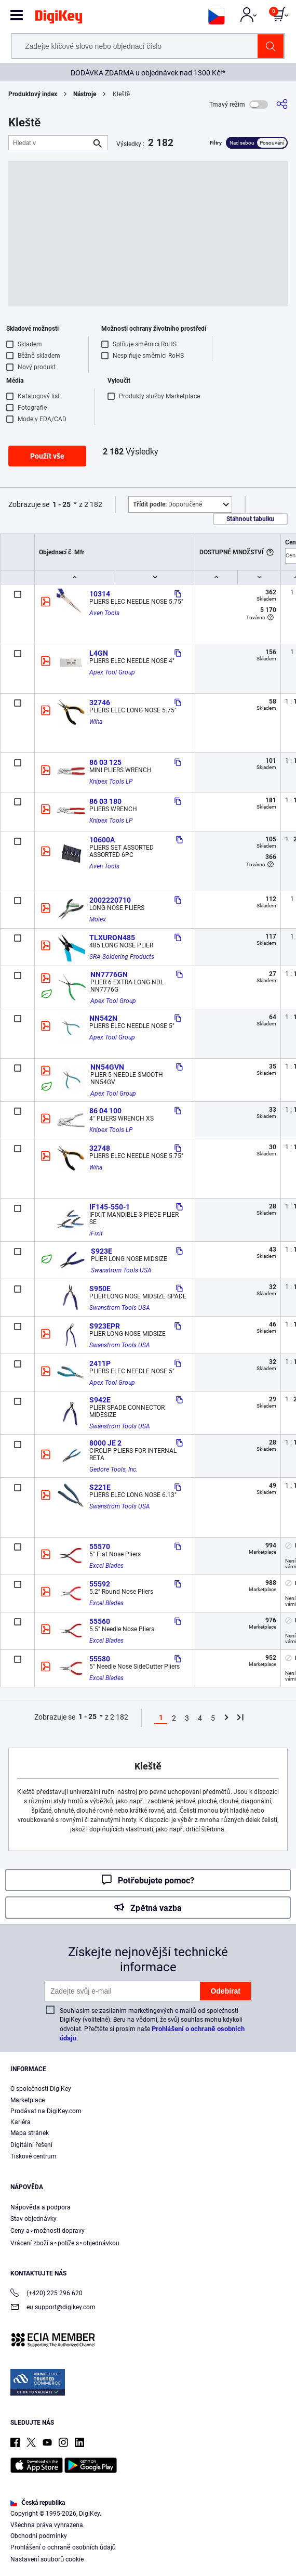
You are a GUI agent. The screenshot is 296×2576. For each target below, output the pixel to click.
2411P (100, 1363)
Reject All (208, 2558)
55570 (99, 1546)
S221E (100, 1487)
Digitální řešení (31, 2145)
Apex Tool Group (112, 672)
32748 (99, 1148)
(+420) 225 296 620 (46, 2294)
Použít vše (47, 456)
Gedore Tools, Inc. (113, 1469)
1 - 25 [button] (61, 504)
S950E (100, 1288)
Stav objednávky (33, 2218)
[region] (148, 2529)
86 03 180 (105, 801)
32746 (99, 702)
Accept (136, 2558)
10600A (102, 840)
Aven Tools (104, 613)
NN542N (103, 1018)
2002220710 (110, 900)
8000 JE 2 (105, 1443)
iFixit (96, 1233)
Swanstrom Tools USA (121, 1270)
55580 (99, 1659)
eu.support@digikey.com (53, 2308)
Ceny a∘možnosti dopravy (47, 2230)
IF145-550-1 (109, 1207)
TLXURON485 (112, 937)
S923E (101, 1251)
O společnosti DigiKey (40, 2088)
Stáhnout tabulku (250, 519)
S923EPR (104, 1326)
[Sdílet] (282, 104)
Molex (97, 919)
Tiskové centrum (33, 2156)
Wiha (95, 721)
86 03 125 (105, 762)
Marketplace (27, 2100)
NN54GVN (107, 1067)
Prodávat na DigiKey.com (46, 2111)
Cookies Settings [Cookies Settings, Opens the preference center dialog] (64, 2558)
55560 (99, 1621)
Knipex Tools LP (110, 781)
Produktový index (32, 94)
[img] (58, 18)
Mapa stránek (29, 2133)
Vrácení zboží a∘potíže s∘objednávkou (64, 2243)
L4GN (98, 653)
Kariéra (20, 2122)
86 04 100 (105, 1111)
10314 (99, 594)
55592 (99, 1584)
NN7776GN (109, 974)
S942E (100, 1400)
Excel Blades (106, 1565)
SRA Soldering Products (121, 956)
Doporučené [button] (167, 504)
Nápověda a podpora (40, 2207)
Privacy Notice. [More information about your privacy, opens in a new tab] (76, 2538)
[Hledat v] (50, 143)
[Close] (279, 2498)
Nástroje (84, 94)
